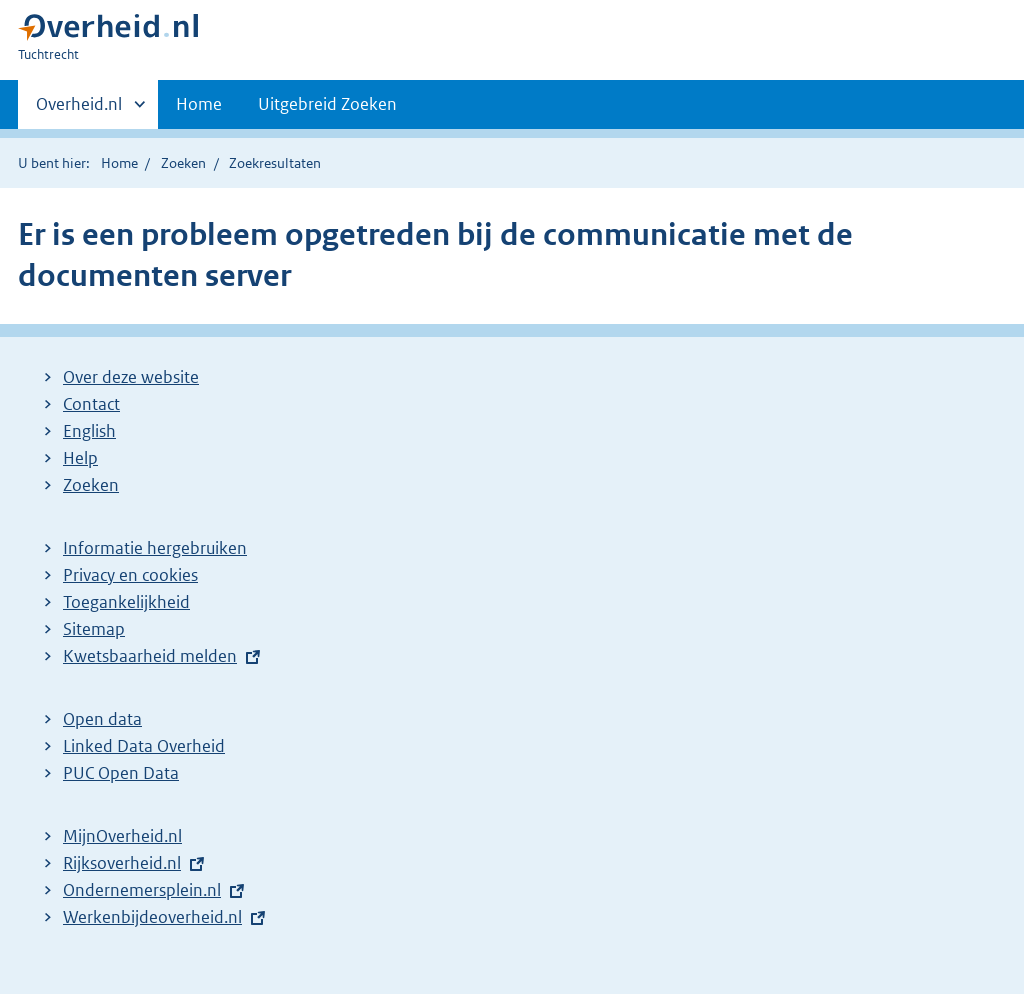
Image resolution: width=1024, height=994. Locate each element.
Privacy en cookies (130, 575)
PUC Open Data (121, 773)
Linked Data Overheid (144, 746)
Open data (102, 719)
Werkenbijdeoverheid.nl (152, 917)
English (89, 431)
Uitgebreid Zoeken (327, 104)
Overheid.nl (79, 110)
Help (80, 458)
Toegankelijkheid (126, 602)
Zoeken (183, 163)
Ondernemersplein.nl (142, 890)
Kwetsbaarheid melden (150, 656)
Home (199, 104)
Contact (91, 404)
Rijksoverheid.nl (122, 863)
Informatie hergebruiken (155, 548)
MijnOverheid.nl (122, 836)
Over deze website (131, 377)
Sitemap (94, 629)
